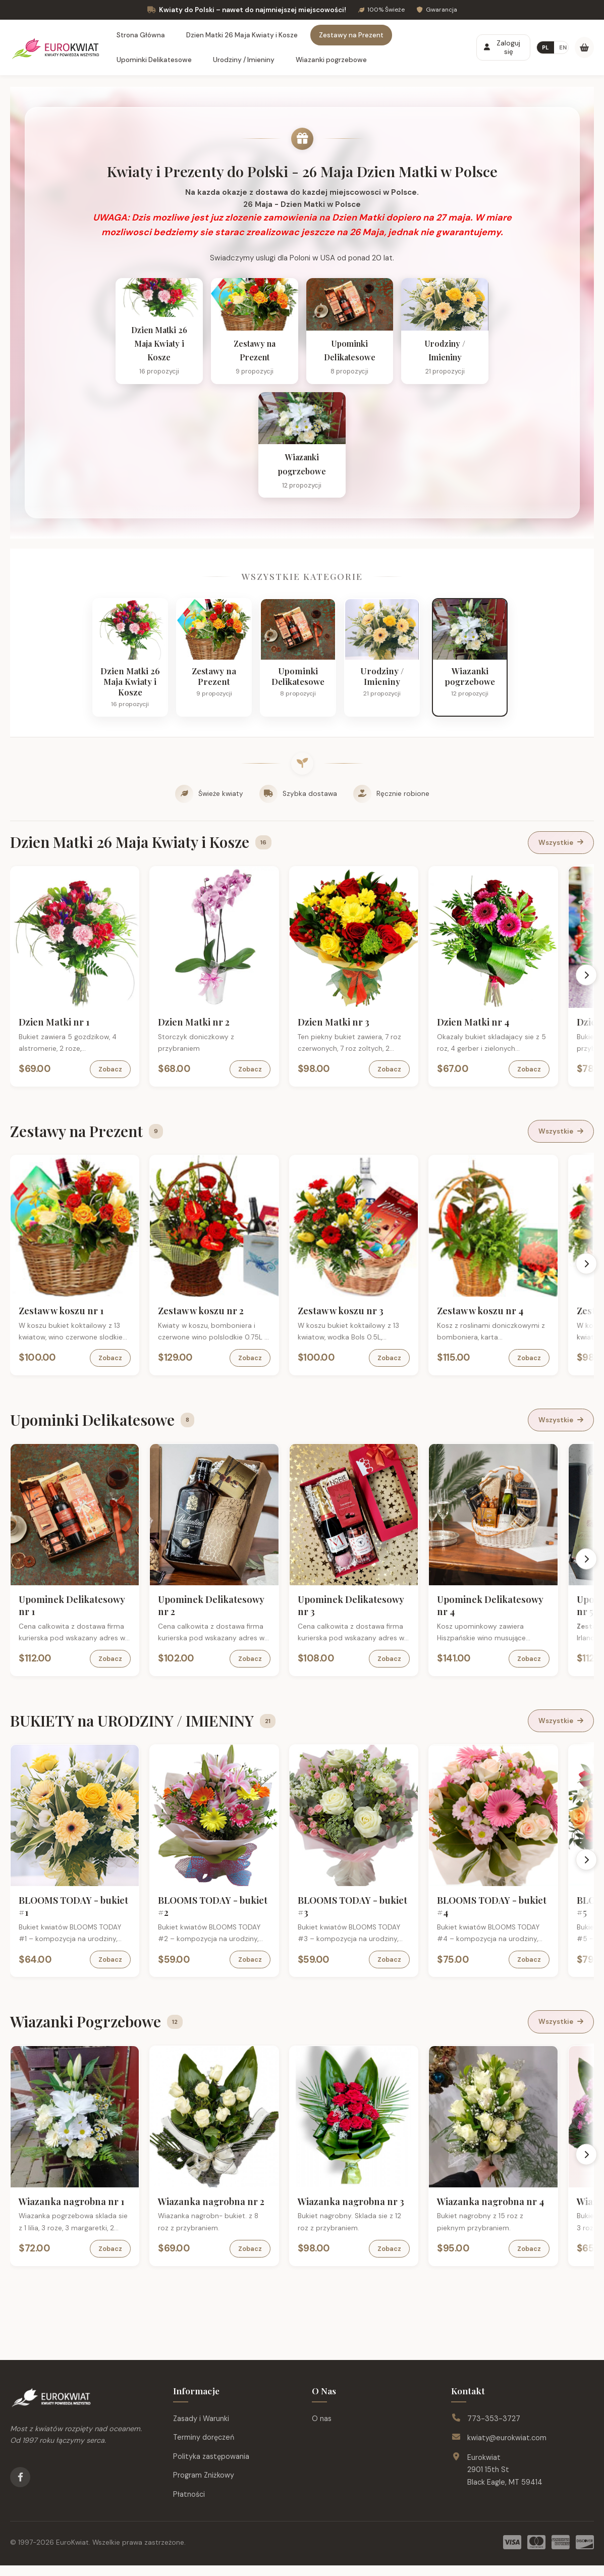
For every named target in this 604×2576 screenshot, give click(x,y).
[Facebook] (20, 2488)
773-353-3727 (493, 2429)
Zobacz (112, 1080)
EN (563, 47)
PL (545, 47)
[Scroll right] (587, 985)
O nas (322, 2429)
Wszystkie (560, 853)
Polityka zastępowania (211, 2467)
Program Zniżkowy (203, 2485)
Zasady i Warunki (201, 2429)
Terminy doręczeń (203, 2447)
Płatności (189, 2504)
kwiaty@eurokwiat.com (506, 2448)
